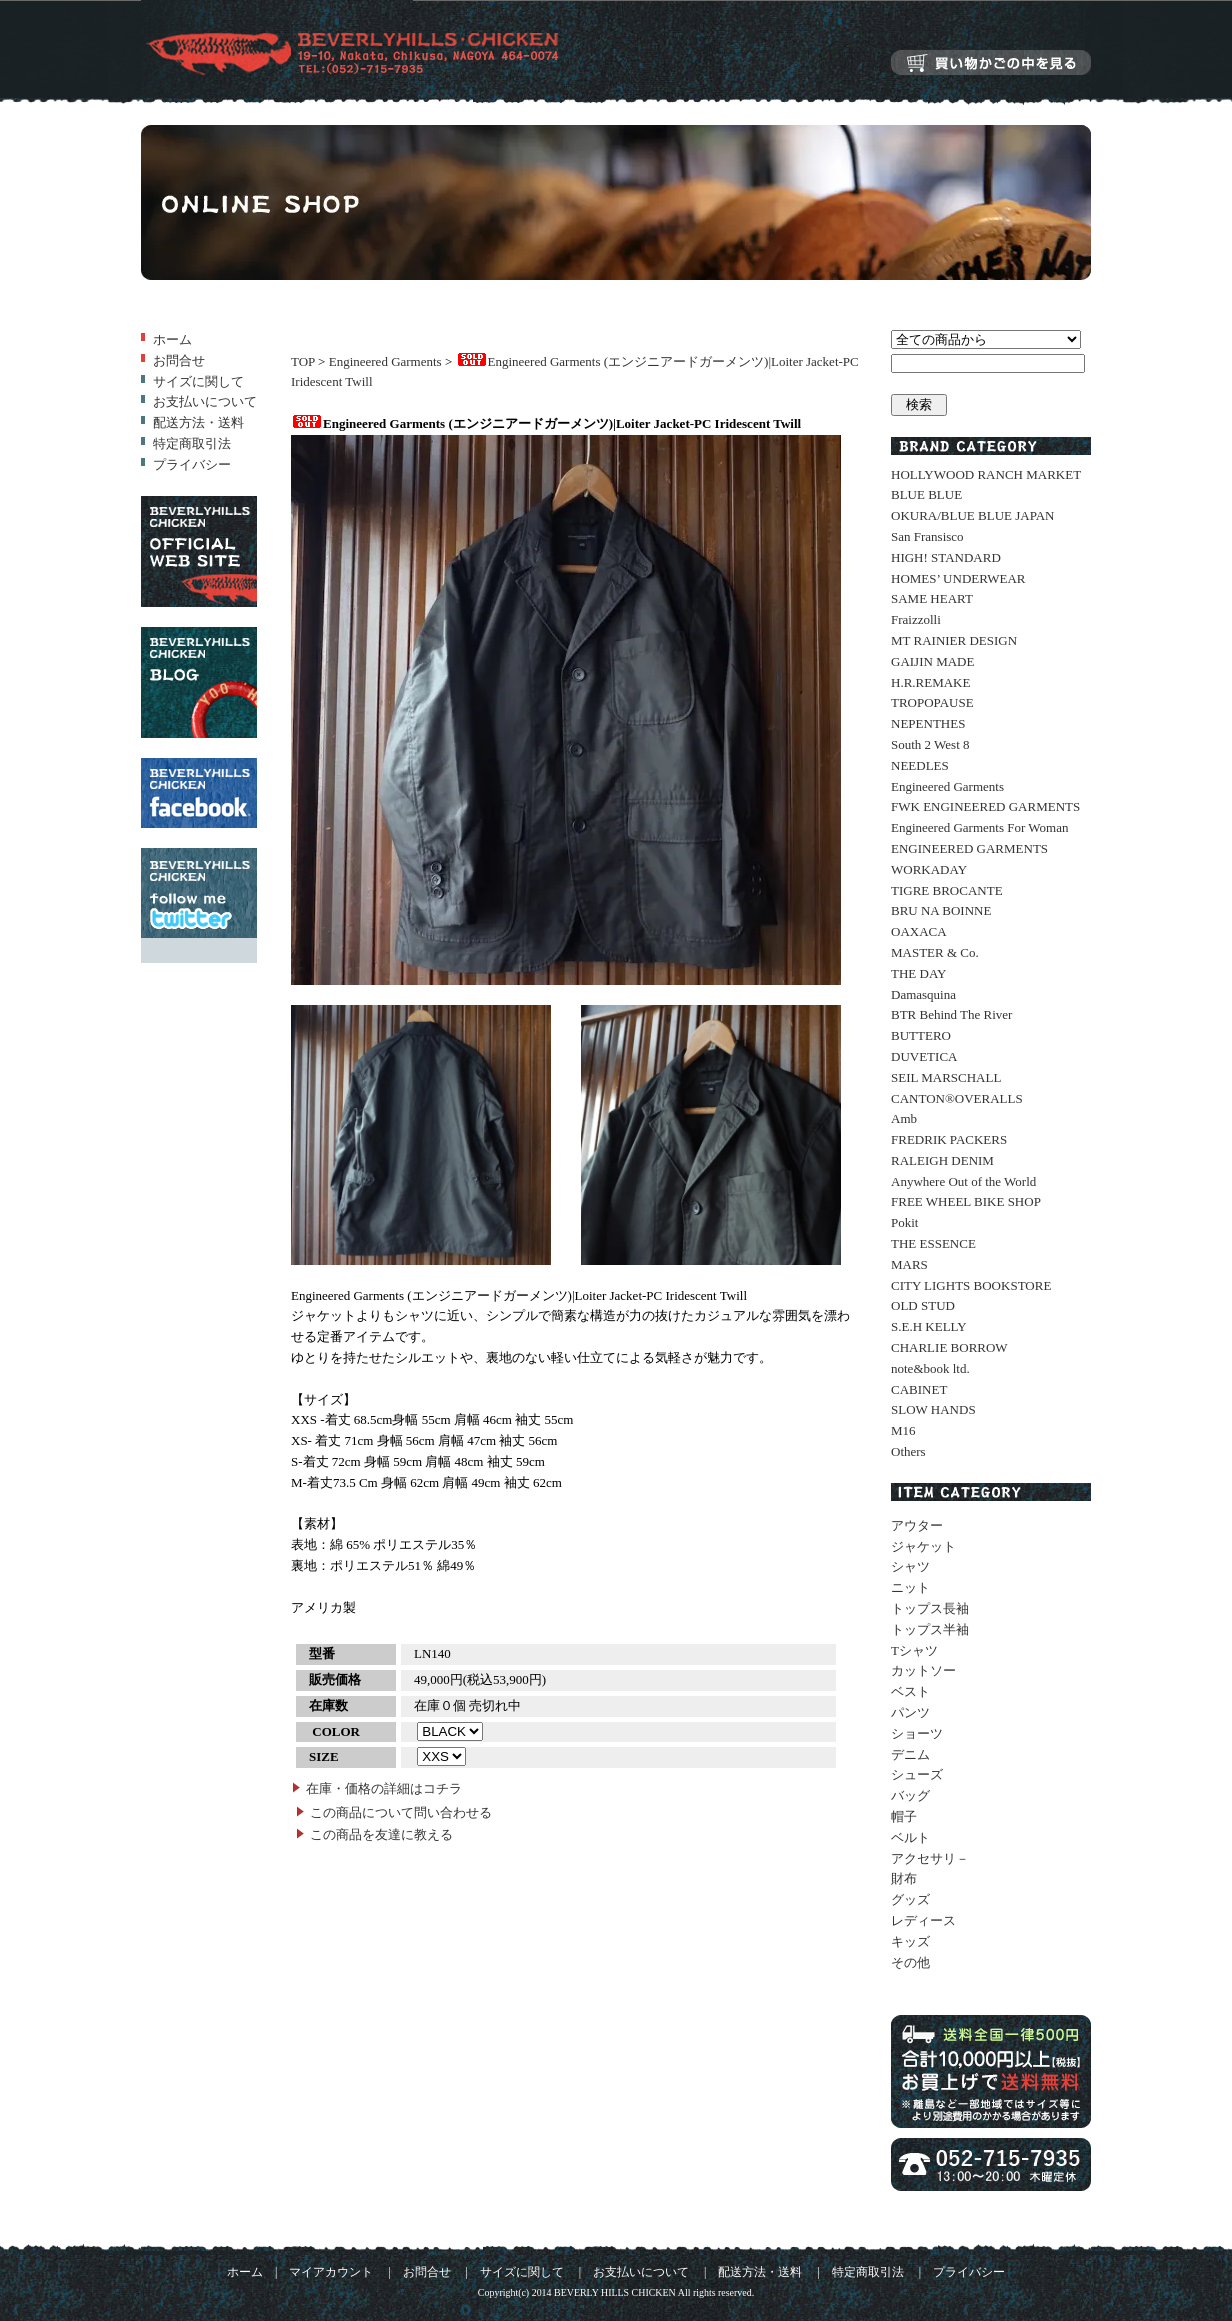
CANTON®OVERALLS (957, 1098)
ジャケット (923, 1546)
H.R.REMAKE (930, 682)
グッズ (910, 1899)
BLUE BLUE (926, 494)
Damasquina (923, 994)
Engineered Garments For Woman (979, 827)
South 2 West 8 (930, 744)
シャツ (910, 1566)
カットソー (923, 1670)
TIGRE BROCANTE (947, 890)
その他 (910, 1962)
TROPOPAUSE (932, 702)
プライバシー (192, 464)
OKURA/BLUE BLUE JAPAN (972, 515)
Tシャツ (914, 1650)
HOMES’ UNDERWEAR (958, 578)
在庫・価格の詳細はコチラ (384, 1788)
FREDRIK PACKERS (949, 1139)
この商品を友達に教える (381, 1834)
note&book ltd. (930, 1368)
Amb (904, 1118)
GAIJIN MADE (932, 661)
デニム (910, 1754)
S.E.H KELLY (929, 1326)
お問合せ (179, 360)
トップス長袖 (930, 1608)
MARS (909, 1264)
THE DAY (919, 973)
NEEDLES (920, 765)
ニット (910, 1587)
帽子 (904, 1816)
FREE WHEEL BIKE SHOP (966, 1201)
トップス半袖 (930, 1629)
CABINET (919, 1389)
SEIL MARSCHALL (946, 1077)
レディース (923, 1920)
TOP (303, 361)
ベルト (910, 1837)
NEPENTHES (928, 723)
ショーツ (917, 1733)
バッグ (910, 1795)
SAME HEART (932, 598)
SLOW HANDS (933, 1409)
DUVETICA (924, 1056)
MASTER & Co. (935, 952)
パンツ (910, 1712)
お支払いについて (205, 401)
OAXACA (919, 931)
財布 (904, 1878)
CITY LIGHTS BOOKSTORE (971, 1285)
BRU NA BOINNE (941, 910)
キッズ (910, 1941)
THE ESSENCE (933, 1243)
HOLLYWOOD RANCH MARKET (986, 474)
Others (908, 1451)
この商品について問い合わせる (401, 1812)
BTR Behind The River (951, 1014)
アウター (917, 1525)
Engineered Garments (385, 361)
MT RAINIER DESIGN (954, 640)
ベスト (910, 1691)
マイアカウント (331, 2272)
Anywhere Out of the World (963, 1181)
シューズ (917, 1774)
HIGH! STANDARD (946, 557)
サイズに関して (198, 381)
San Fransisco (927, 536)
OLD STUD (923, 1305)
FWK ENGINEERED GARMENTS (985, 806)
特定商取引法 (192, 443)
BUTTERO (921, 1035)
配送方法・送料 (198, 422)
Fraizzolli (916, 619)
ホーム (172, 339)
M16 (903, 1430)
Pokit (904, 1222)
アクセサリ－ (930, 1858)
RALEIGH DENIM (942, 1160)
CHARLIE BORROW (949, 1347)
